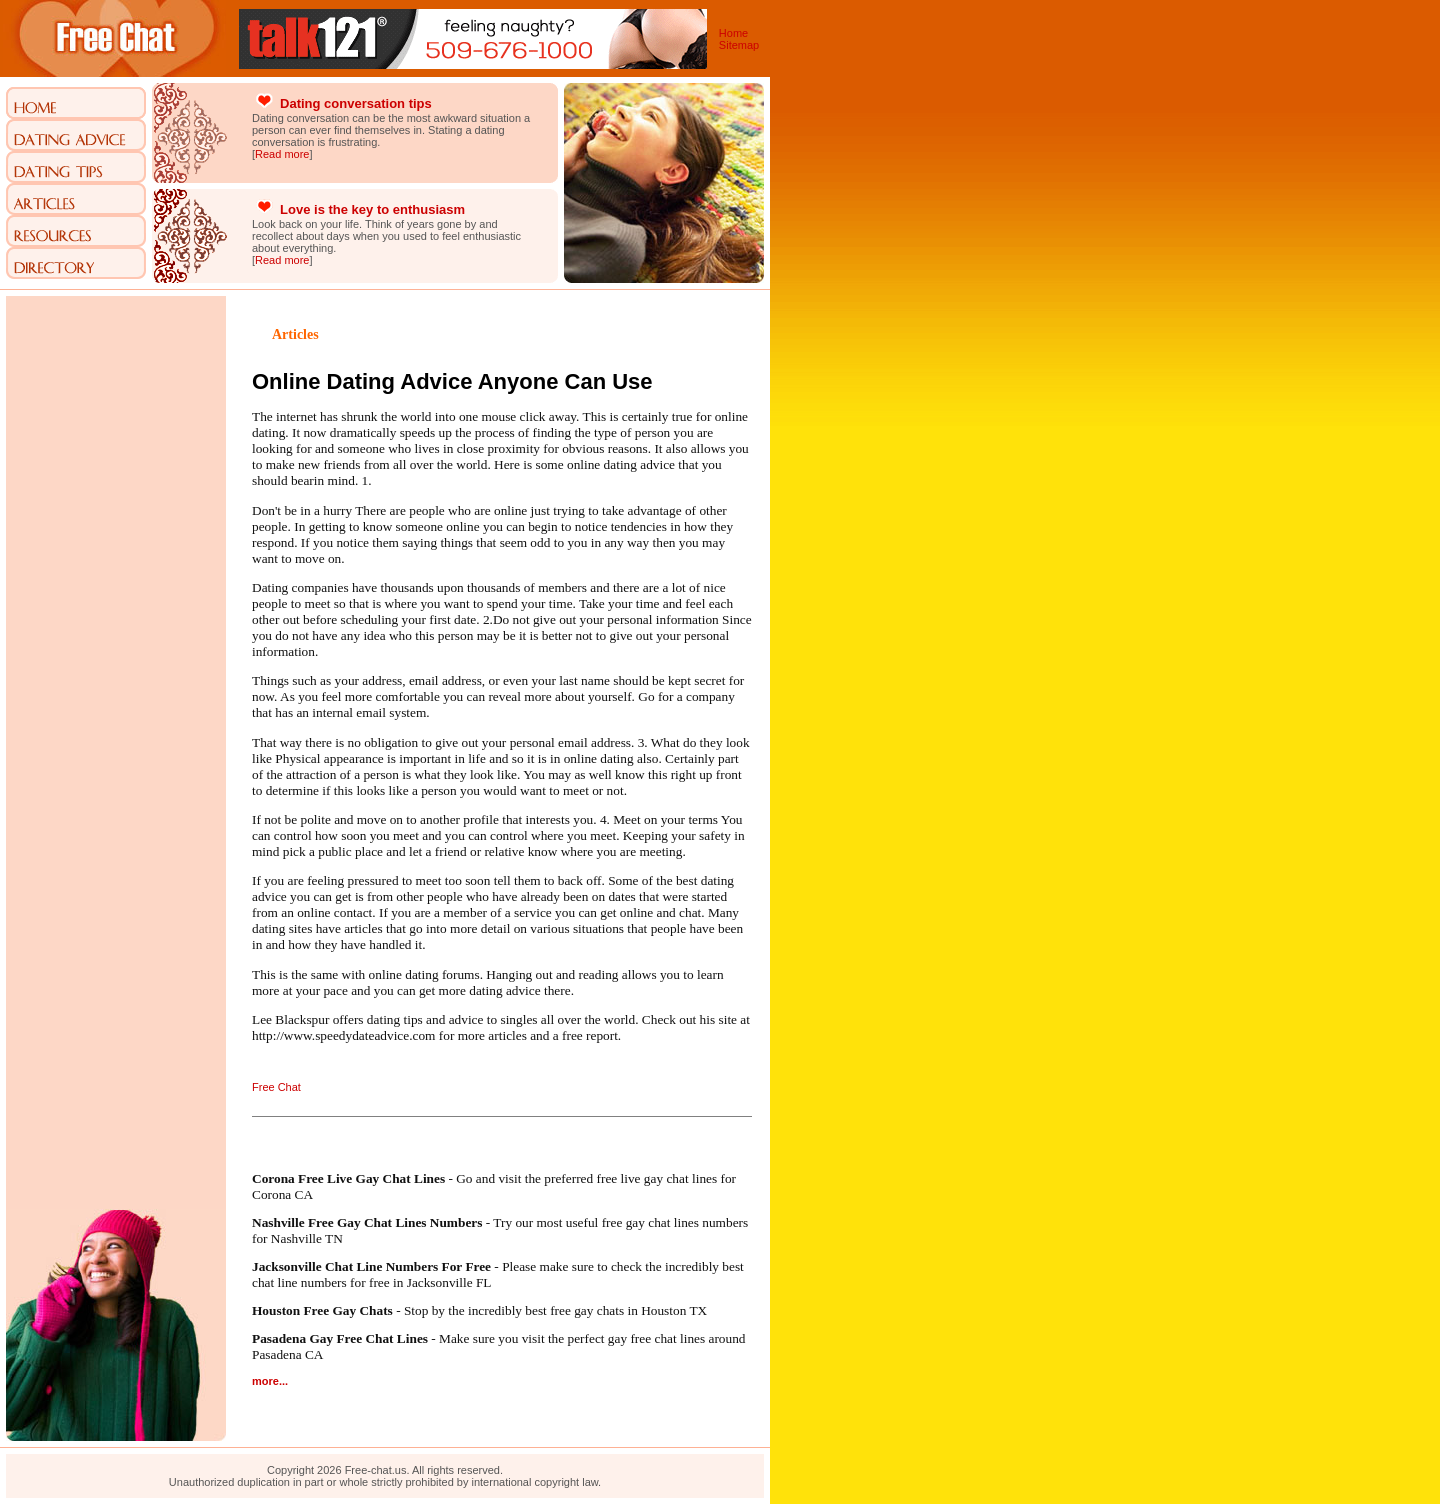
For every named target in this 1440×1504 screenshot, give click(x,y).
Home (733, 33)
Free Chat (276, 1087)
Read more (282, 154)
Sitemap (739, 45)
